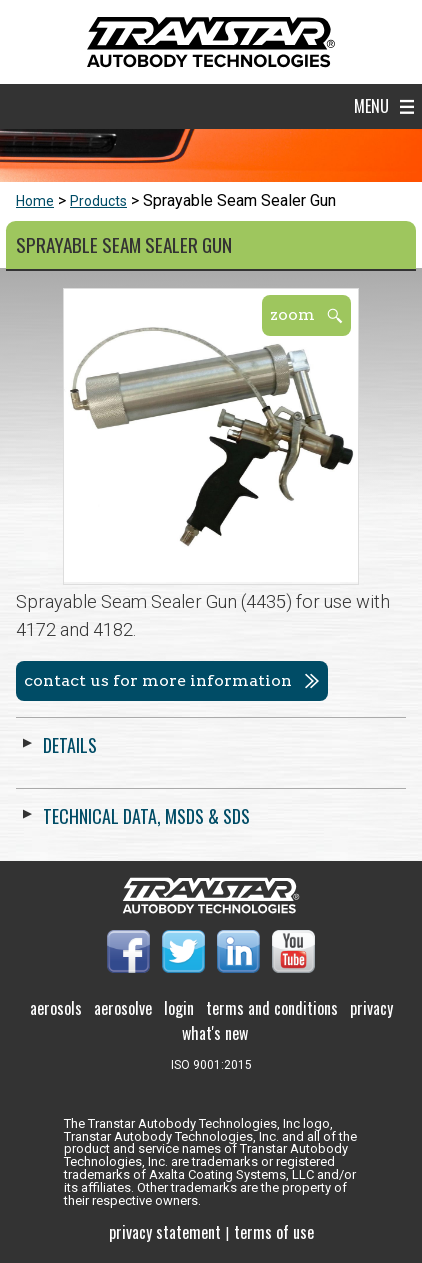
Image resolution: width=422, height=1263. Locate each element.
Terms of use (274, 1232)
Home (35, 201)
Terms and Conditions (272, 1008)
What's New (215, 1033)
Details (70, 745)
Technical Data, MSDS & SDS (146, 816)
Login (179, 1008)
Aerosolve (123, 1008)
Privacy (371, 1008)
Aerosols (56, 1008)
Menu (371, 106)
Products (98, 201)
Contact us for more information (158, 680)
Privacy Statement (165, 1232)
